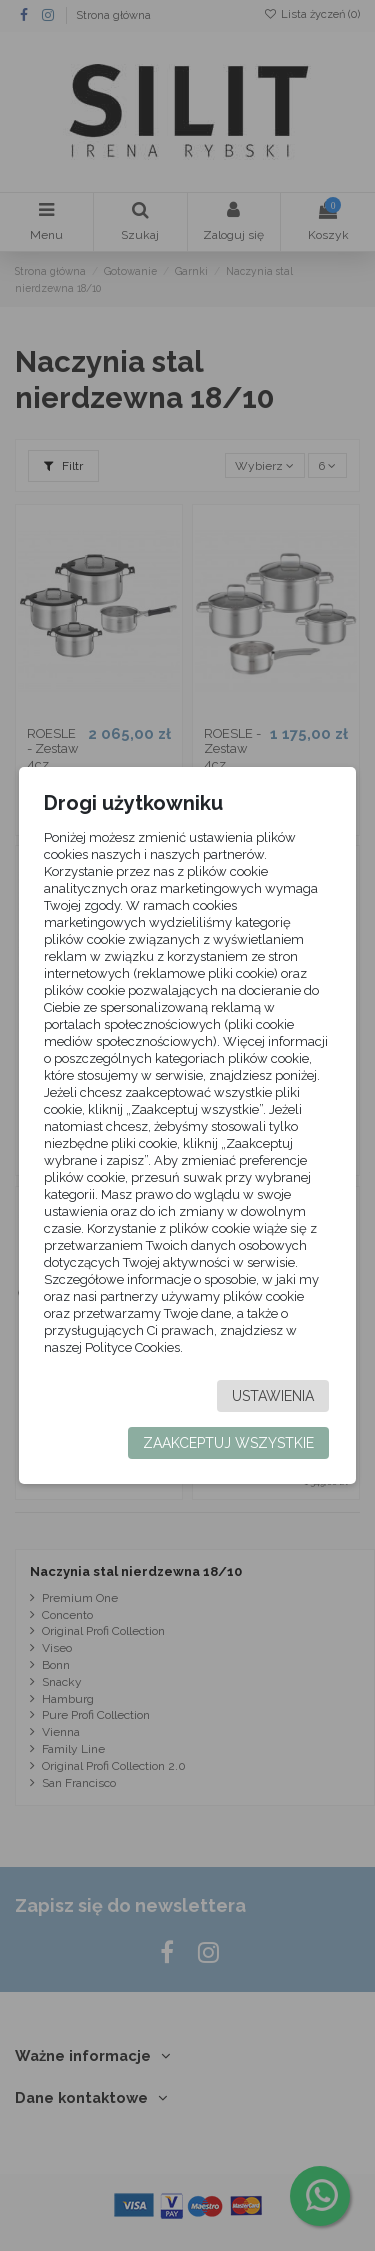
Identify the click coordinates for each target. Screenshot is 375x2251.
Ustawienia (273, 1396)
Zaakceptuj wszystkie (228, 1443)
